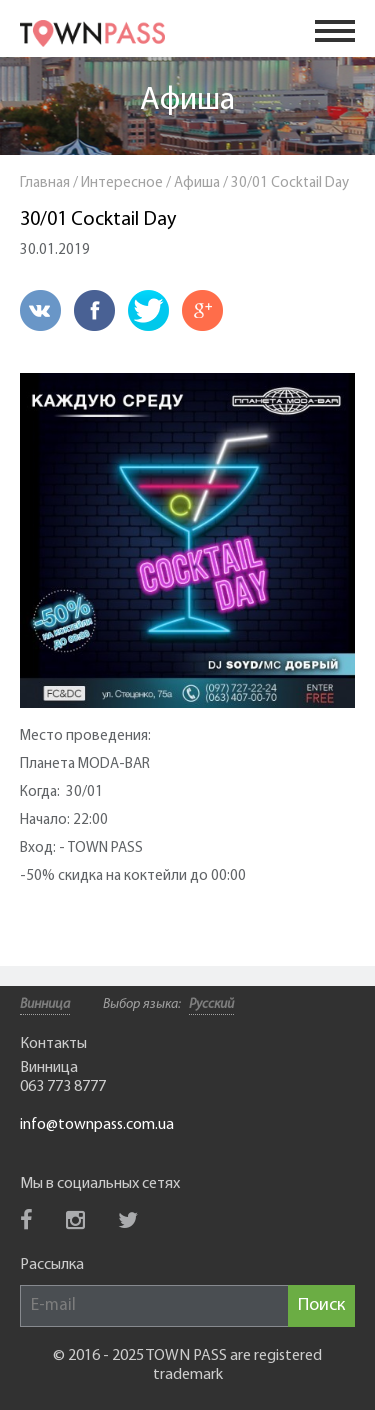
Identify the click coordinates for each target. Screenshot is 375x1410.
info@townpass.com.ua (97, 1125)
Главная (45, 183)
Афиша (187, 101)
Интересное (122, 183)
